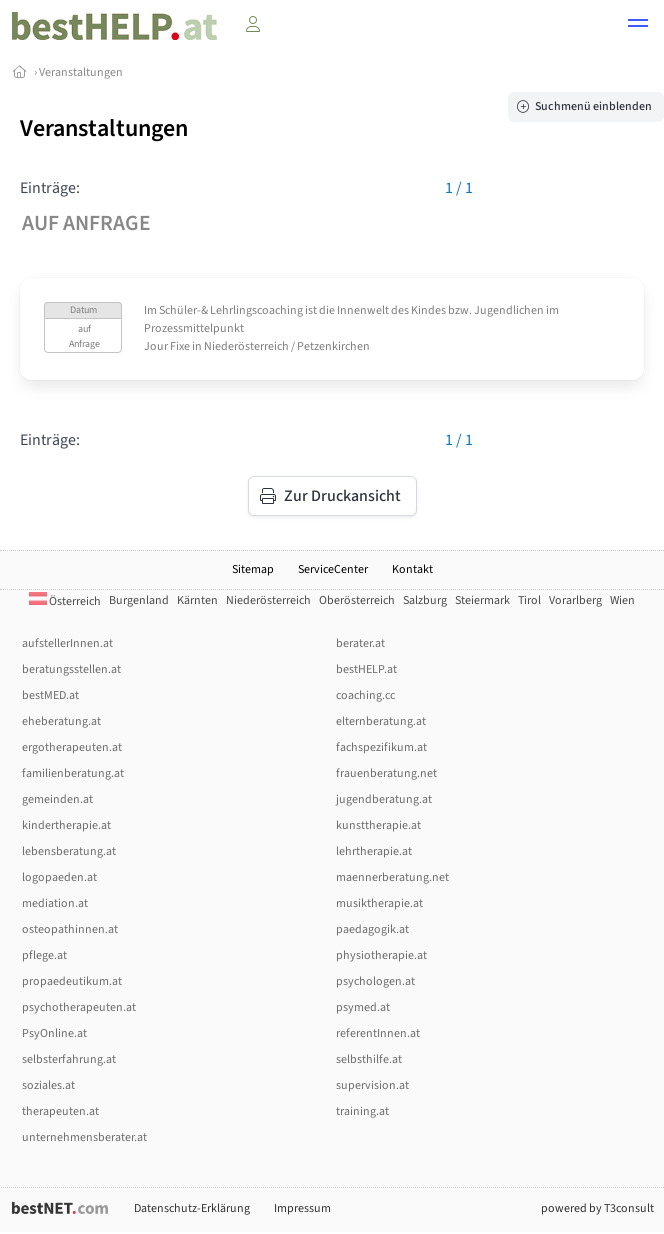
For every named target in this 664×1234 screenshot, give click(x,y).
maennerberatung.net (392, 877)
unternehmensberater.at (84, 1137)
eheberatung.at (61, 721)
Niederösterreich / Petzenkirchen (287, 346)
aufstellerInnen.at (67, 643)
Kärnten (197, 600)
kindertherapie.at (66, 825)
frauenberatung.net (386, 773)
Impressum (302, 1208)
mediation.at (55, 903)
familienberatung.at (73, 773)
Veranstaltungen (81, 72)
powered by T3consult (597, 1208)
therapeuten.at (60, 1111)
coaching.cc (365, 695)
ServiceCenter (333, 569)
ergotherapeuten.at (72, 747)
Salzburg (425, 600)
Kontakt (412, 569)
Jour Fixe (167, 346)
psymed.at (363, 1007)
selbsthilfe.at (369, 1059)
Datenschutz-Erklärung (192, 1208)
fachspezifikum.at (381, 747)
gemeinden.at (57, 799)
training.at (362, 1111)
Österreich (65, 601)
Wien (622, 600)
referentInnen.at (378, 1033)
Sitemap (253, 569)
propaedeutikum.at (72, 981)
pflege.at (44, 955)
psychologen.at (375, 981)
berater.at (360, 643)
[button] (638, 26)
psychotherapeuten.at (79, 1007)
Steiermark (482, 600)
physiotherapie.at (381, 955)
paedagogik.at (372, 929)
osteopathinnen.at (70, 929)
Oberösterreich (357, 600)
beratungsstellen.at (71, 669)
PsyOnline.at (54, 1033)
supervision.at (372, 1085)
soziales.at (48, 1085)
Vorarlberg (575, 600)
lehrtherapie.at (374, 851)
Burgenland (139, 600)
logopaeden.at (59, 877)
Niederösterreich (268, 600)
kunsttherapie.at (378, 825)
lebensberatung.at (69, 851)
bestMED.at (50, 695)
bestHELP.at (366, 669)
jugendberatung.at (384, 799)
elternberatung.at (381, 721)
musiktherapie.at (379, 903)
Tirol (529, 600)
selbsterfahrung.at (69, 1059)
